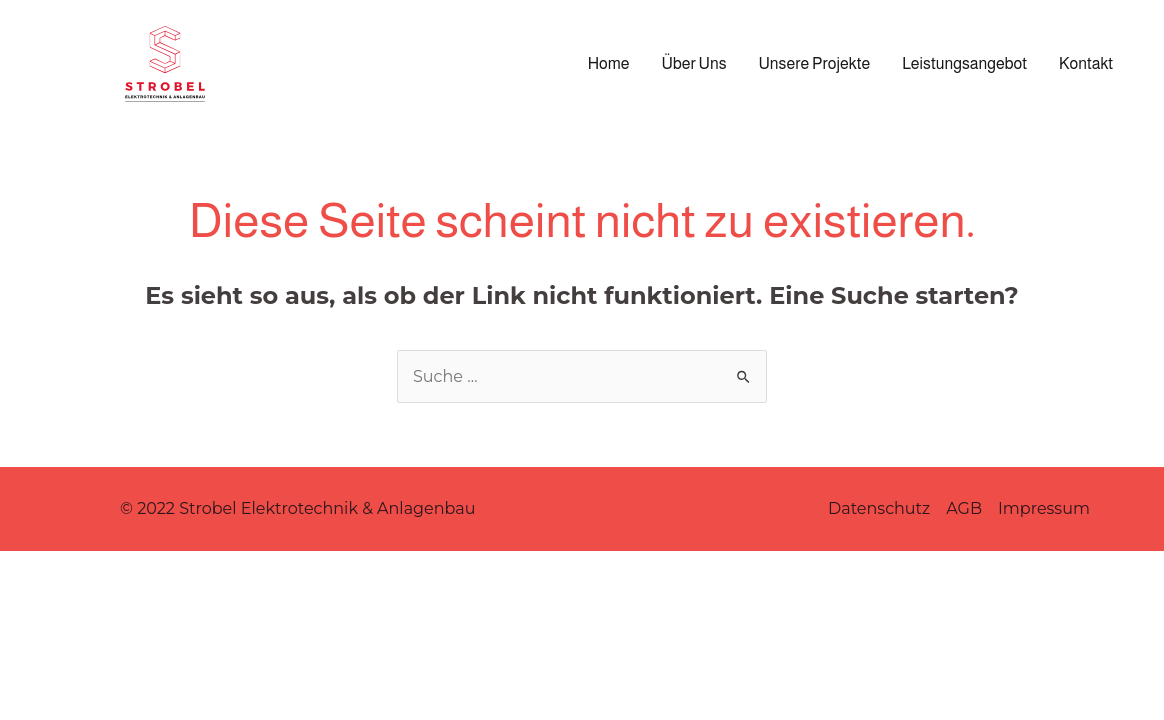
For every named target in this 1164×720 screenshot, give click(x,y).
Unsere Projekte (815, 63)
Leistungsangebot (964, 63)
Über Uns (694, 63)
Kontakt (1086, 63)
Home (609, 63)
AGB (964, 508)
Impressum (1044, 508)
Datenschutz (879, 508)
